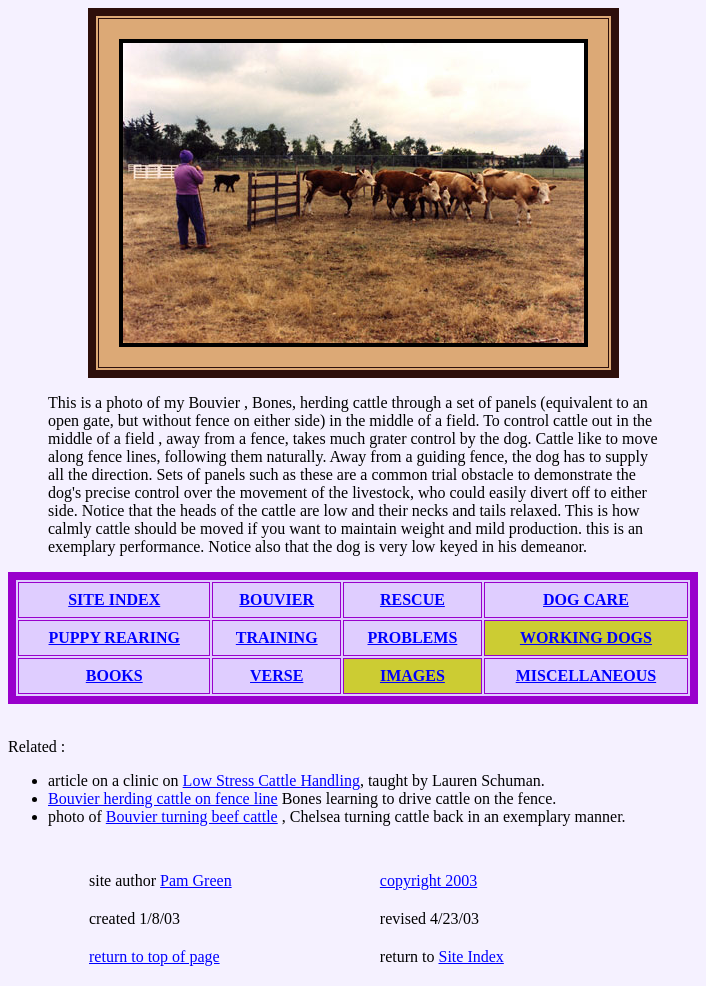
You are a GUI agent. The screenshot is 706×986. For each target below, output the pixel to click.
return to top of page (154, 956)
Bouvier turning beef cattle (192, 816)
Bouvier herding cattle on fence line (163, 798)
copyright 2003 (428, 880)
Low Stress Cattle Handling (271, 780)
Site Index (471, 956)
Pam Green (196, 880)
